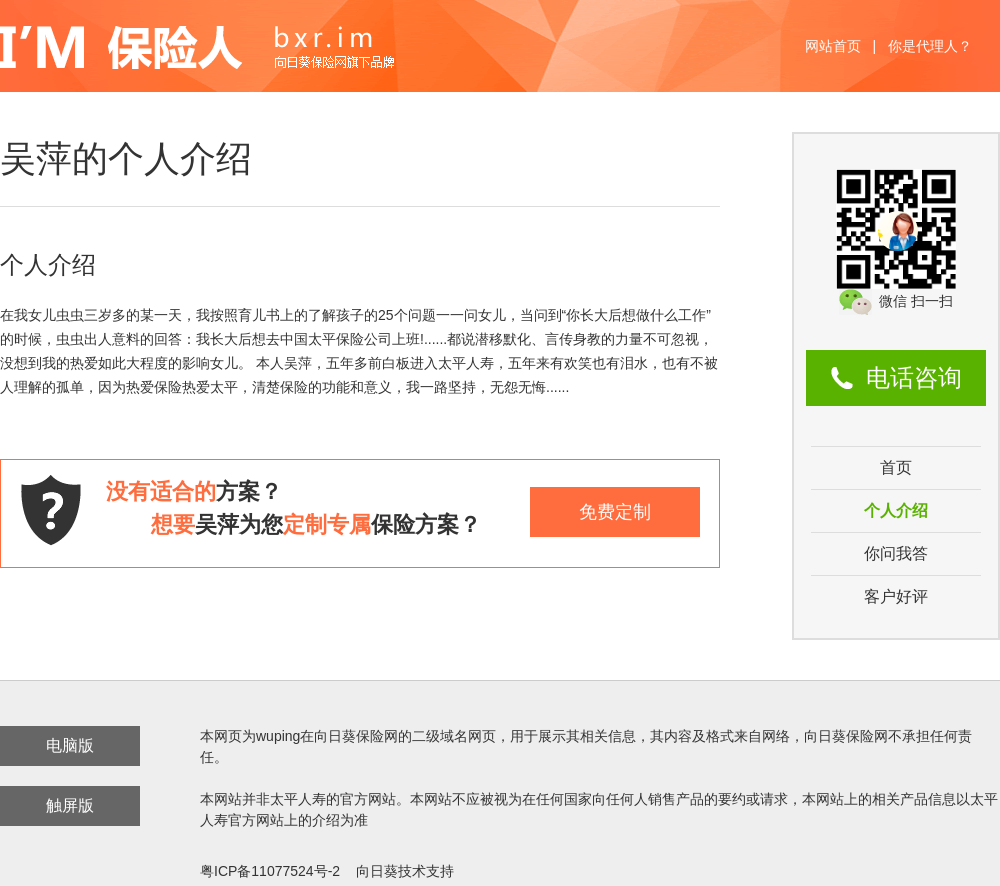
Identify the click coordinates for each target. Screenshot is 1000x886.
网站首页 (833, 46)
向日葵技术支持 (405, 871)
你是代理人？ (930, 46)
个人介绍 (896, 510)
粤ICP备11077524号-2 (270, 871)
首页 (896, 467)
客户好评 (896, 596)
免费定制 (615, 512)
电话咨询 (914, 377)
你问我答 (896, 553)
